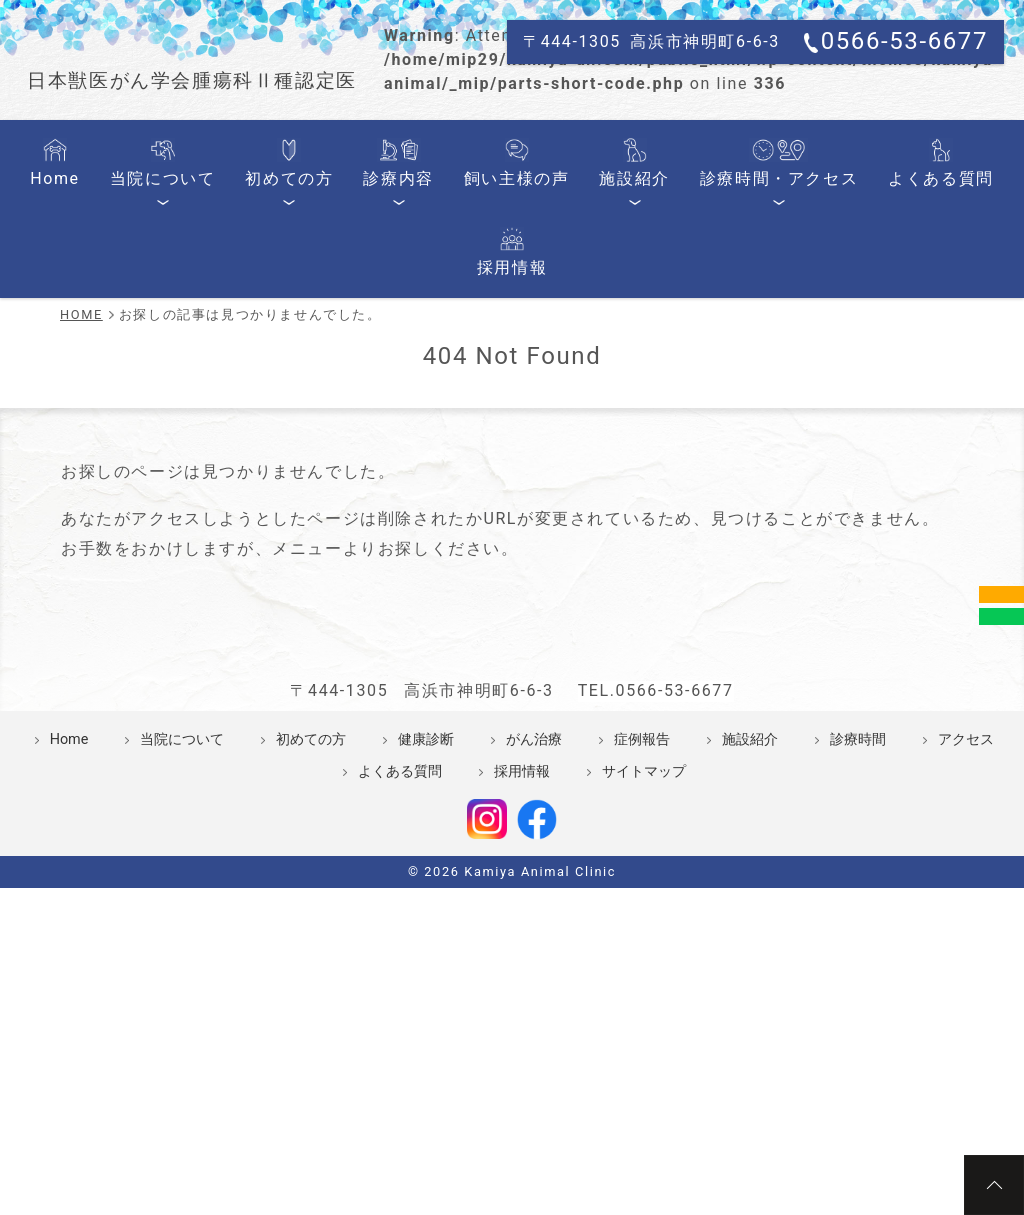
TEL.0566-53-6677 (656, 889)
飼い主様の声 (471, 368)
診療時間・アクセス (695, 368)
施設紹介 (570, 368)
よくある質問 (834, 368)
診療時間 (858, 938)
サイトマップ (644, 970)
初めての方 (278, 368)
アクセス (966, 938)
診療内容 (370, 368)
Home (80, 368)
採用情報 (934, 368)
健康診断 (426, 938)
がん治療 (534, 938)
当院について (170, 368)
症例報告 (642, 938)
